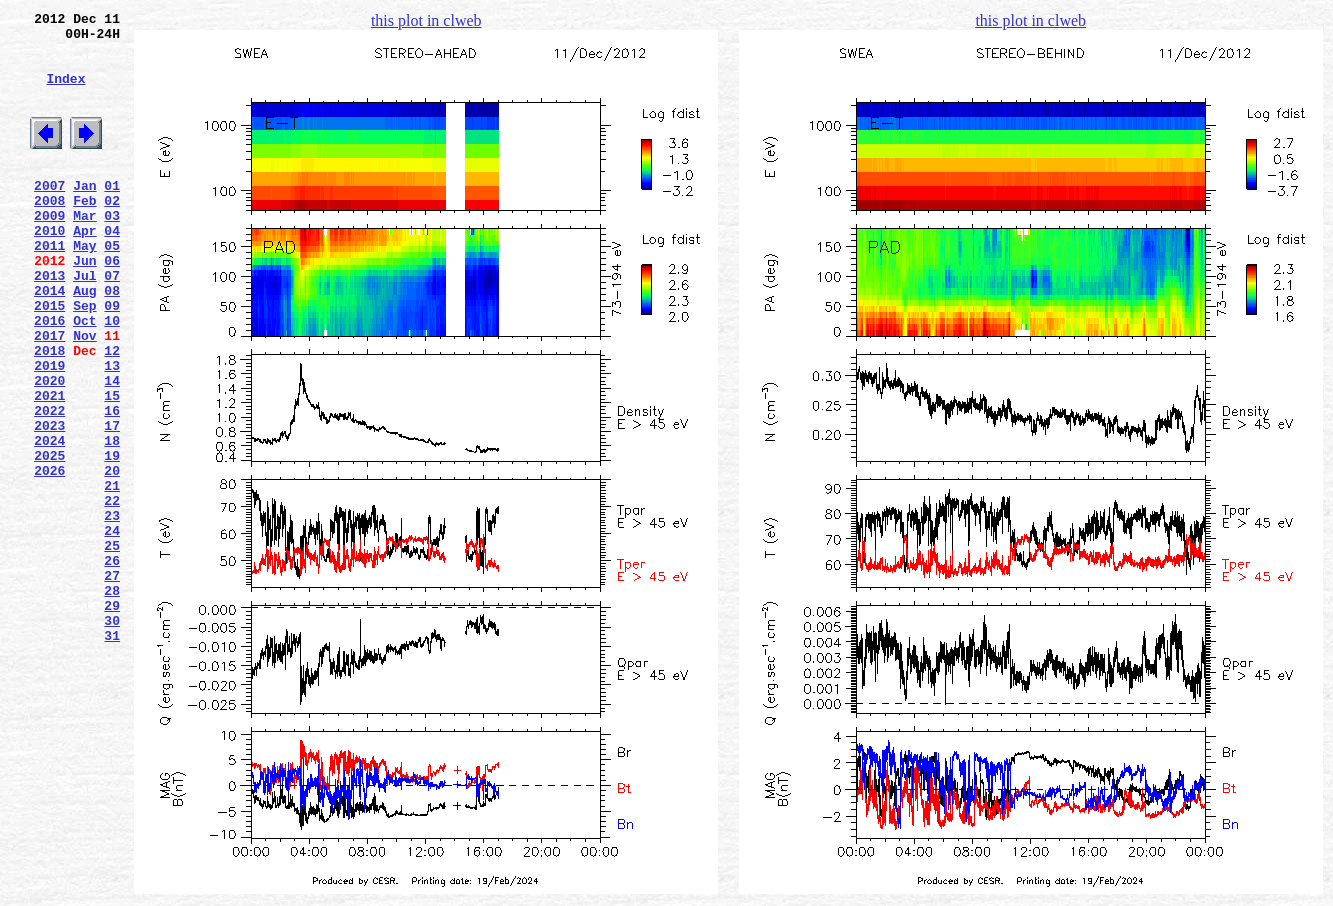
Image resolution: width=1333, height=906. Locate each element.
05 (112, 287)
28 (112, 701)
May (84, 287)
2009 (49, 251)
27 (112, 683)
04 (112, 269)
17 (112, 503)
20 (112, 557)
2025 (49, 539)
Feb (84, 233)
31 (112, 755)
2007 (49, 215)
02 (112, 233)
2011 (49, 287)
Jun (84, 305)
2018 (49, 413)
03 (112, 251)
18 (112, 521)
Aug (84, 341)
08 (112, 341)
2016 (49, 377)
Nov (84, 395)
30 (112, 737)
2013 (49, 323)
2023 (49, 503)
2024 (49, 521)
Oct (84, 377)
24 (112, 629)
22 (112, 593)
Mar (84, 251)
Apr (84, 269)
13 (112, 431)
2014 (49, 341)
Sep (84, 359)
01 (112, 215)
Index (65, 93)
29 (112, 719)
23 (112, 611)
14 (112, 449)
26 (112, 665)
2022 (49, 485)
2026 (49, 557)
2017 (49, 395)
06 (112, 305)
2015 (49, 359)
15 (112, 467)
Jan (84, 215)
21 (112, 575)
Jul (84, 323)
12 (112, 413)
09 (112, 359)
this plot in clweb (426, 20)
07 (112, 323)
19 (112, 539)
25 (112, 647)
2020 (49, 449)
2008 (49, 233)
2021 (49, 467)
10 (112, 377)
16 (112, 485)
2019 (49, 431)
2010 (49, 269)
